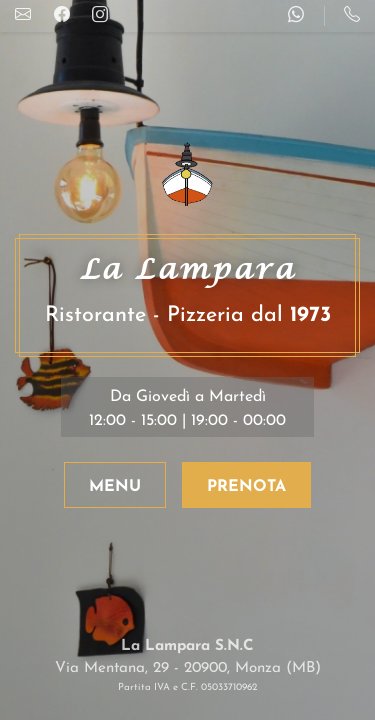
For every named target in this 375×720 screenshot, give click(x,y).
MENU (115, 487)
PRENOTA (246, 487)
